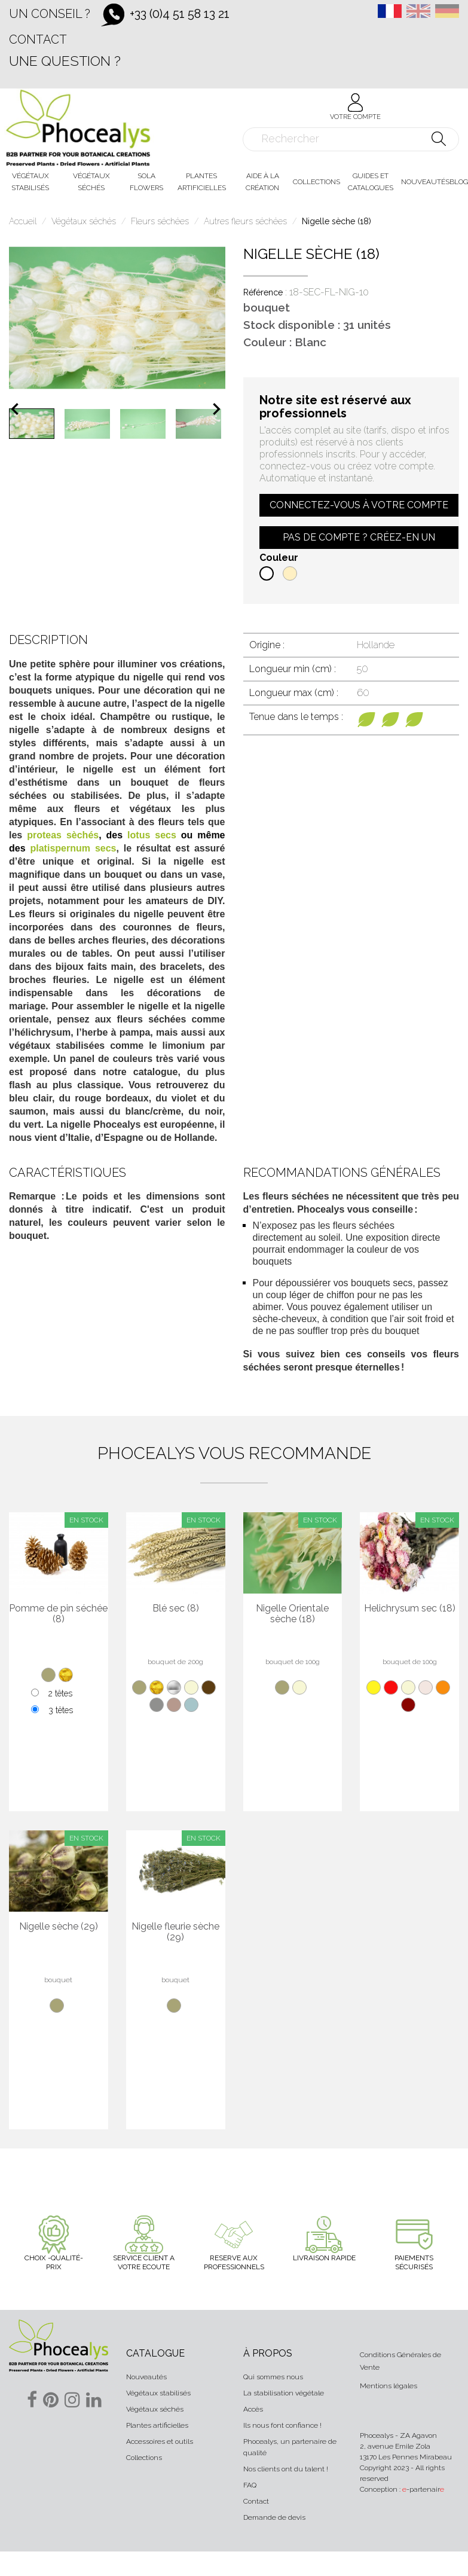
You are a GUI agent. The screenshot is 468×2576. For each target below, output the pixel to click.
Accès (253, 2409)
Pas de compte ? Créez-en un (359, 537)
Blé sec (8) (175, 1608)
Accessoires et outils (159, 2441)
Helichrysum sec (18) (409, 1608)
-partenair (423, 2489)
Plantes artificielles (157, 2425)
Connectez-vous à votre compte (359, 505)
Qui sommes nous (273, 2377)
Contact (38, 39)
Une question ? (65, 61)
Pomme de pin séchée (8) (58, 1613)
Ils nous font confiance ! (282, 2425)
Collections (144, 2457)
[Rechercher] (351, 139)
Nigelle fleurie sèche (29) (175, 1931)
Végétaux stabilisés (158, 2393)
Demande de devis (274, 2517)
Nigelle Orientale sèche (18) (292, 1613)
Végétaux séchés (154, 2409)
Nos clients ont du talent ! (285, 2469)
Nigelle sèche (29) (58, 1926)
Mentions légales (388, 2386)
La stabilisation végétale (283, 2393)
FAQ (249, 2485)
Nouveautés (146, 2377)
